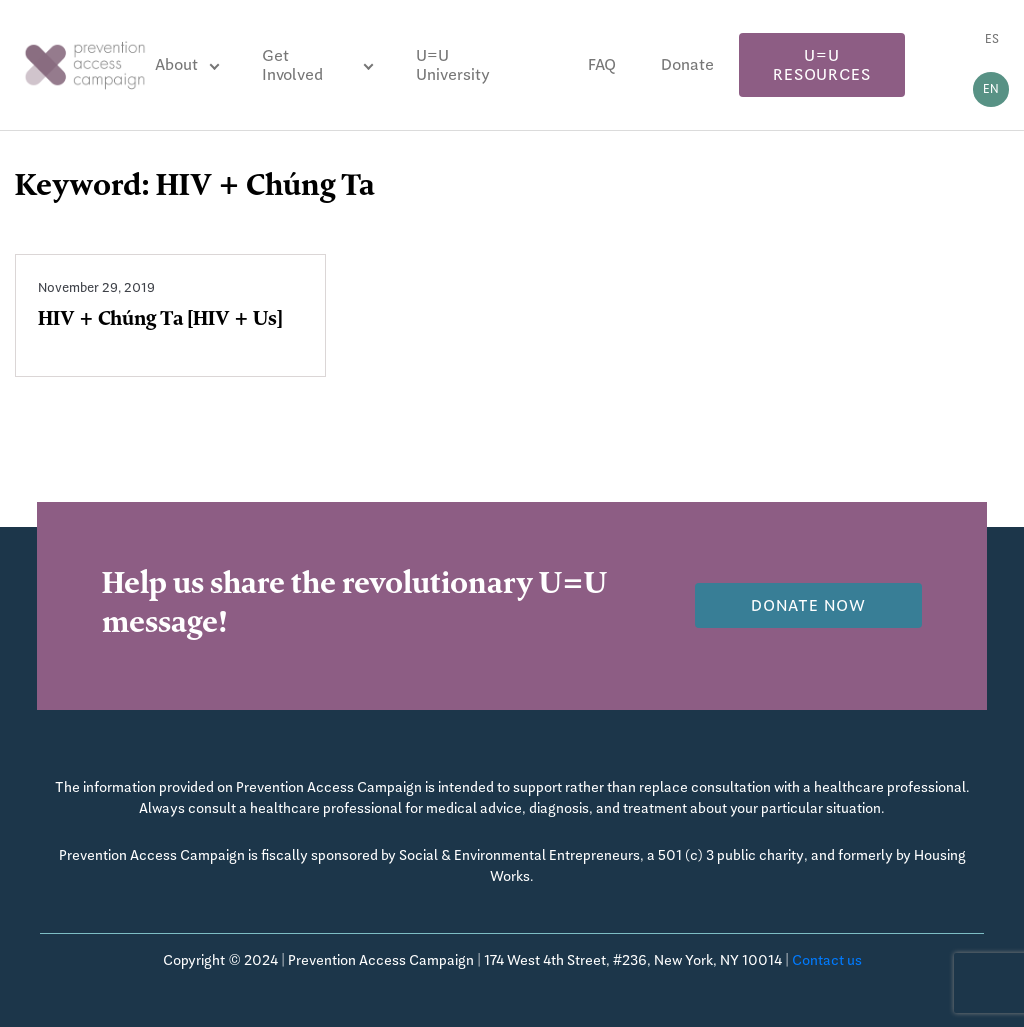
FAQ (602, 64)
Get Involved (292, 65)
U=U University (453, 65)
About (176, 64)
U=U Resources (821, 65)
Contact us (827, 960)
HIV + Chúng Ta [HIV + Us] (160, 321)
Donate (687, 64)
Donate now (808, 605)
